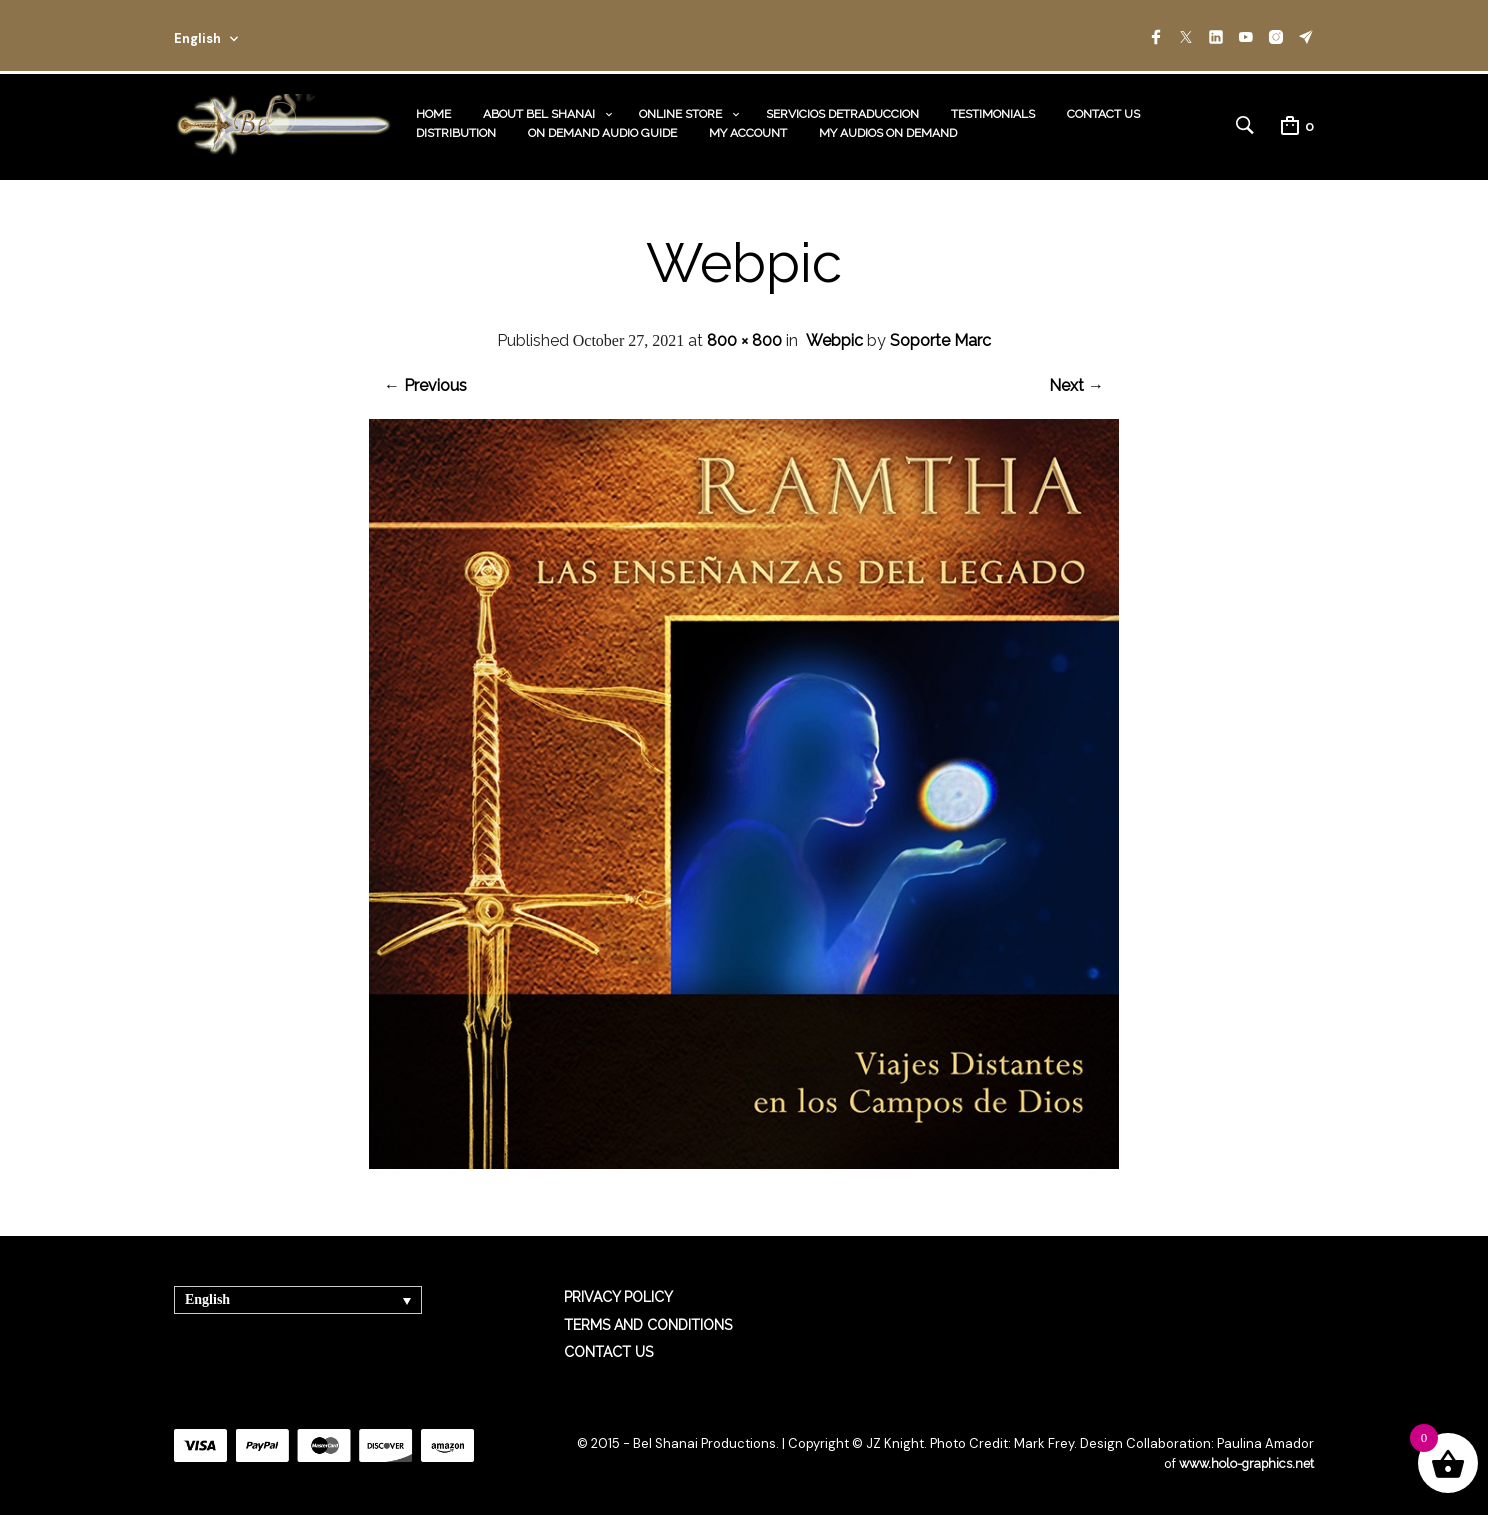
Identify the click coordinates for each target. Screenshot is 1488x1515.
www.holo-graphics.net (1244, 1459)
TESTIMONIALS (993, 112)
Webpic (834, 336)
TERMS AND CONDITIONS (648, 1322)
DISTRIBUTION (456, 131)
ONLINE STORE (680, 112)
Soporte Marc (940, 336)
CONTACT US (1103, 112)
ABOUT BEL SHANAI (539, 112)
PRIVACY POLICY (618, 1294)
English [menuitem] (207, 1297)
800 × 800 (744, 336)
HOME (433, 112)
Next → (1076, 382)
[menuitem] (298, 1296)
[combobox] (236, 35)
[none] (298, 1296)
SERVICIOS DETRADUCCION (842, 112)
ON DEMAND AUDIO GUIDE (602, 131)
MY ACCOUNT (748, 131)
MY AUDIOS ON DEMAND (888, 131)
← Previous (425, 382)
